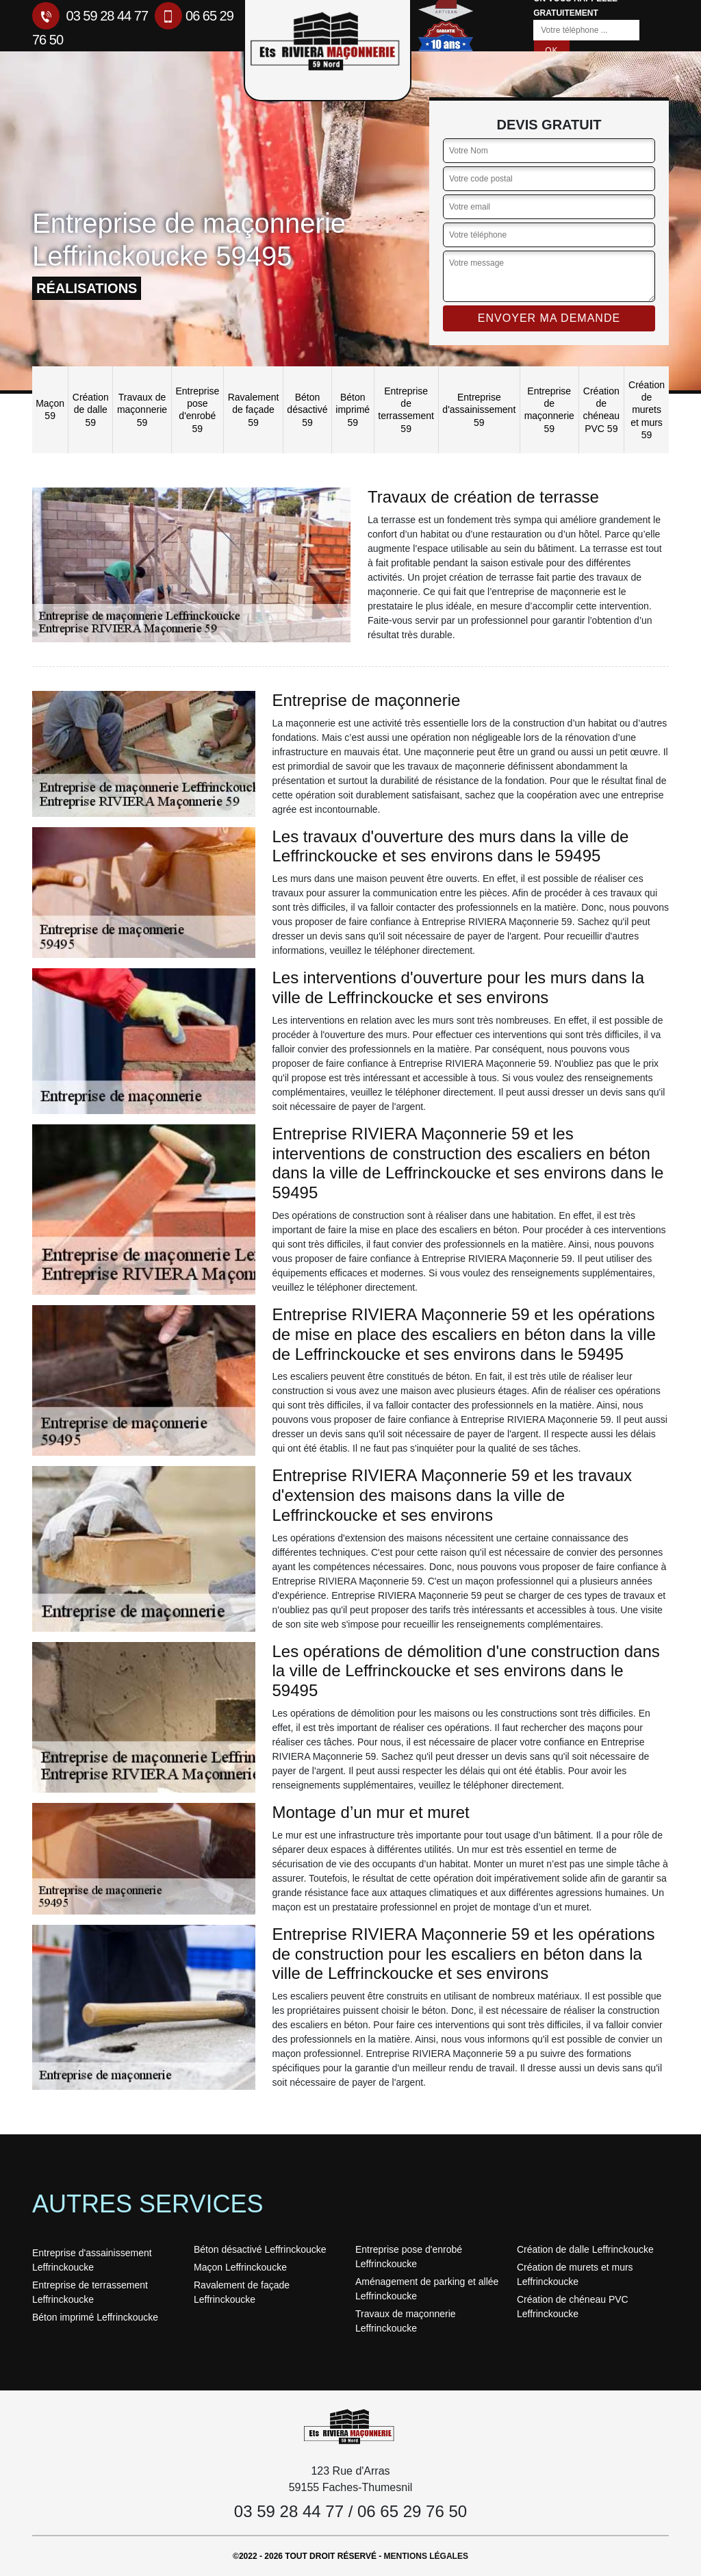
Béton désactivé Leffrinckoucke (260, 2249)
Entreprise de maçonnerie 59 (549, 410)
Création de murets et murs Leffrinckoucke (575, 2274)
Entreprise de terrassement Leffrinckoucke (90, 2292)
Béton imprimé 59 (352, 409)
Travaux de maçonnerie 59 (142, 409)
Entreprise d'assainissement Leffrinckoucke (92, 2260)
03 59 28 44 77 (90, 15)
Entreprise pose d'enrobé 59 (197, 410)
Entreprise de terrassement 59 (406, 410)
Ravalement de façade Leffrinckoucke (242, 2292)
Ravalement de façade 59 (253, 409)
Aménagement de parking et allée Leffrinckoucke (426, 2288)
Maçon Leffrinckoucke (240, 2267)
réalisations (86, 288)
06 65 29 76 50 (412, 2511)
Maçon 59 (50, 409)
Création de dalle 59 (91, 409)
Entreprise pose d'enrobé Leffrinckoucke (408, 2256)
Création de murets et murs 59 (646, 409)
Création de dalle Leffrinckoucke (585, 2249)
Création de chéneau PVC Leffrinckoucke (572, 2306)
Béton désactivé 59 (307, 409)
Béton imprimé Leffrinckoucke (95, 2317)
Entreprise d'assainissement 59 (478, 409)
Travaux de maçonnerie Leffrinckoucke (405, 2321)
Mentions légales (426, 2556)
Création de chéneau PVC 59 (601, 410)
